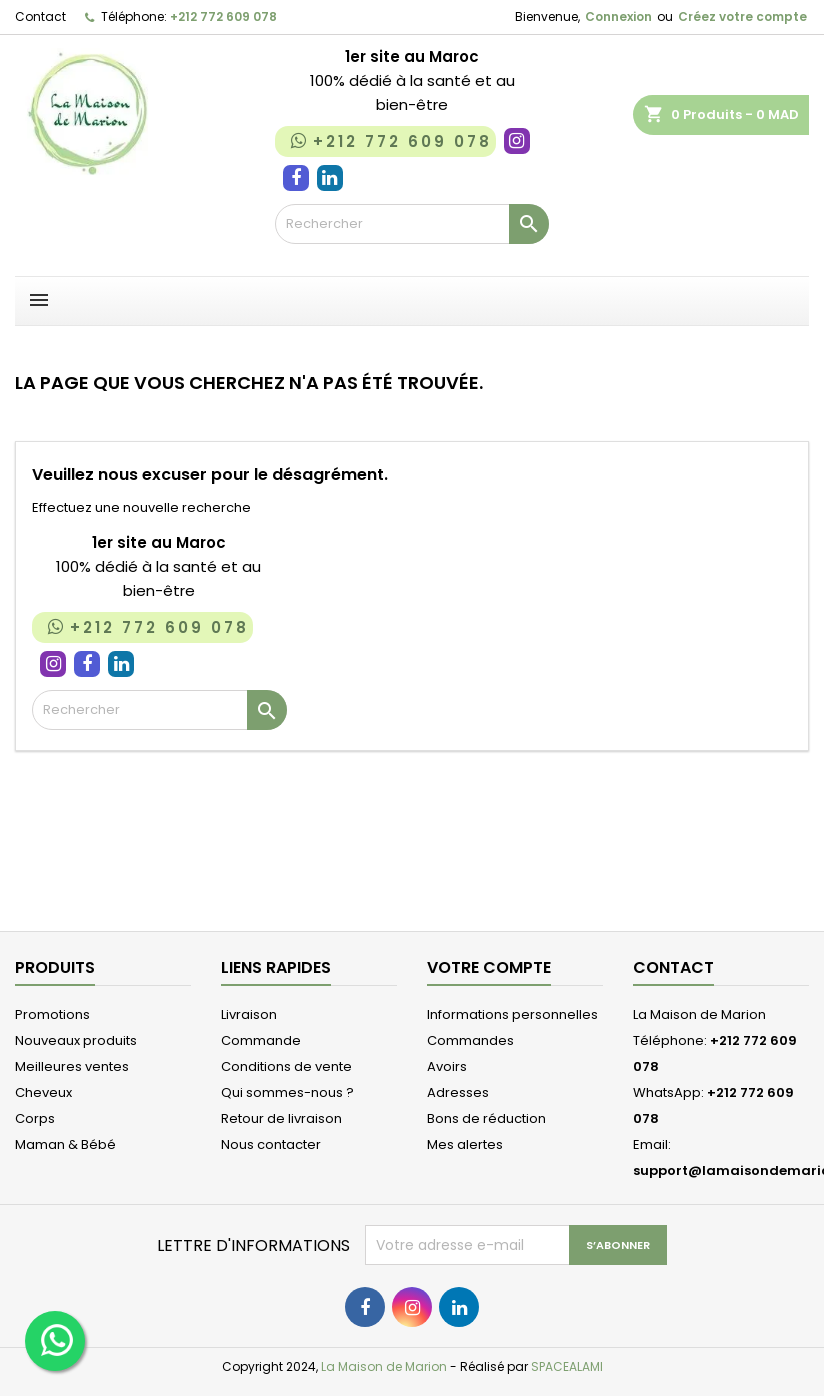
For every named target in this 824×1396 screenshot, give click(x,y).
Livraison (249, 1014)
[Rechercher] (412, 224)
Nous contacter (271, 1144)
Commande (261, 1040)
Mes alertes (465, 1144)
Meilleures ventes (72, 1066)
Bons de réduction (486, 1118)
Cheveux (43, 1092)
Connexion (618, 16)
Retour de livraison (281, 1118)
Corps (35, 1118)
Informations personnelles (512, 1014)
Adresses (458, 1092)
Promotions (52, 1014)
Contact (40, 16)
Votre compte (489, 967)
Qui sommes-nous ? (287, 1092)
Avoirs (447, 1066)
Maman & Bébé (65, 1144)
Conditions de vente (286, 1066)
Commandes (470, 1040)
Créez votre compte (742, 16)
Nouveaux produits (76, 1040)
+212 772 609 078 (223, 16)
